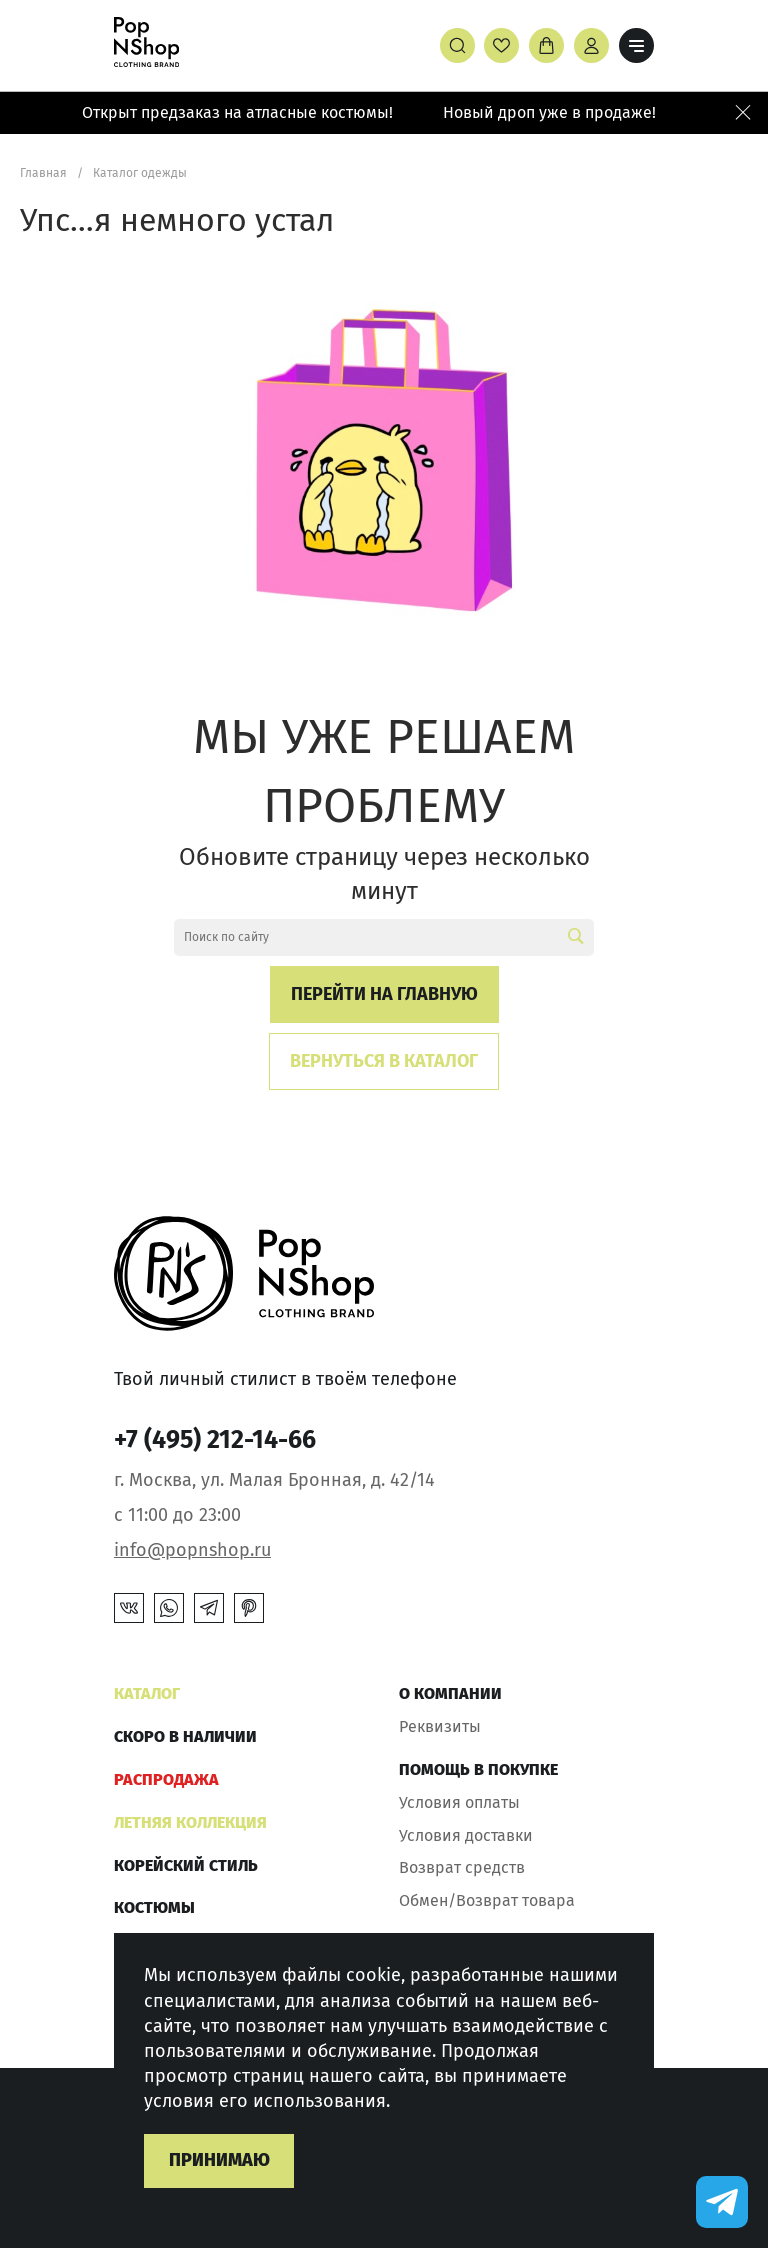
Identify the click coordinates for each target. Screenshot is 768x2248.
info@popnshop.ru (192, 1550)
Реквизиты (440, 1726)
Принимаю (219, 2160)
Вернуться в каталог (384, 1061)
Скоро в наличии (185, 1736)
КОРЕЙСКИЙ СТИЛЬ (186, 1865)
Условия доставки (466, 1835)
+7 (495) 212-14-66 (215, 1440)
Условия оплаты (459, 1802)
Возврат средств (462, 1867)
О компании (450, 1693)
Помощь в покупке (478, 1769)
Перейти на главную (384, 994)
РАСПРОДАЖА (166, 1779)
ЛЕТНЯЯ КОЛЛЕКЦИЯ (190, 1822)
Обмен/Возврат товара (487, 1900)
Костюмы (154, 1907)
